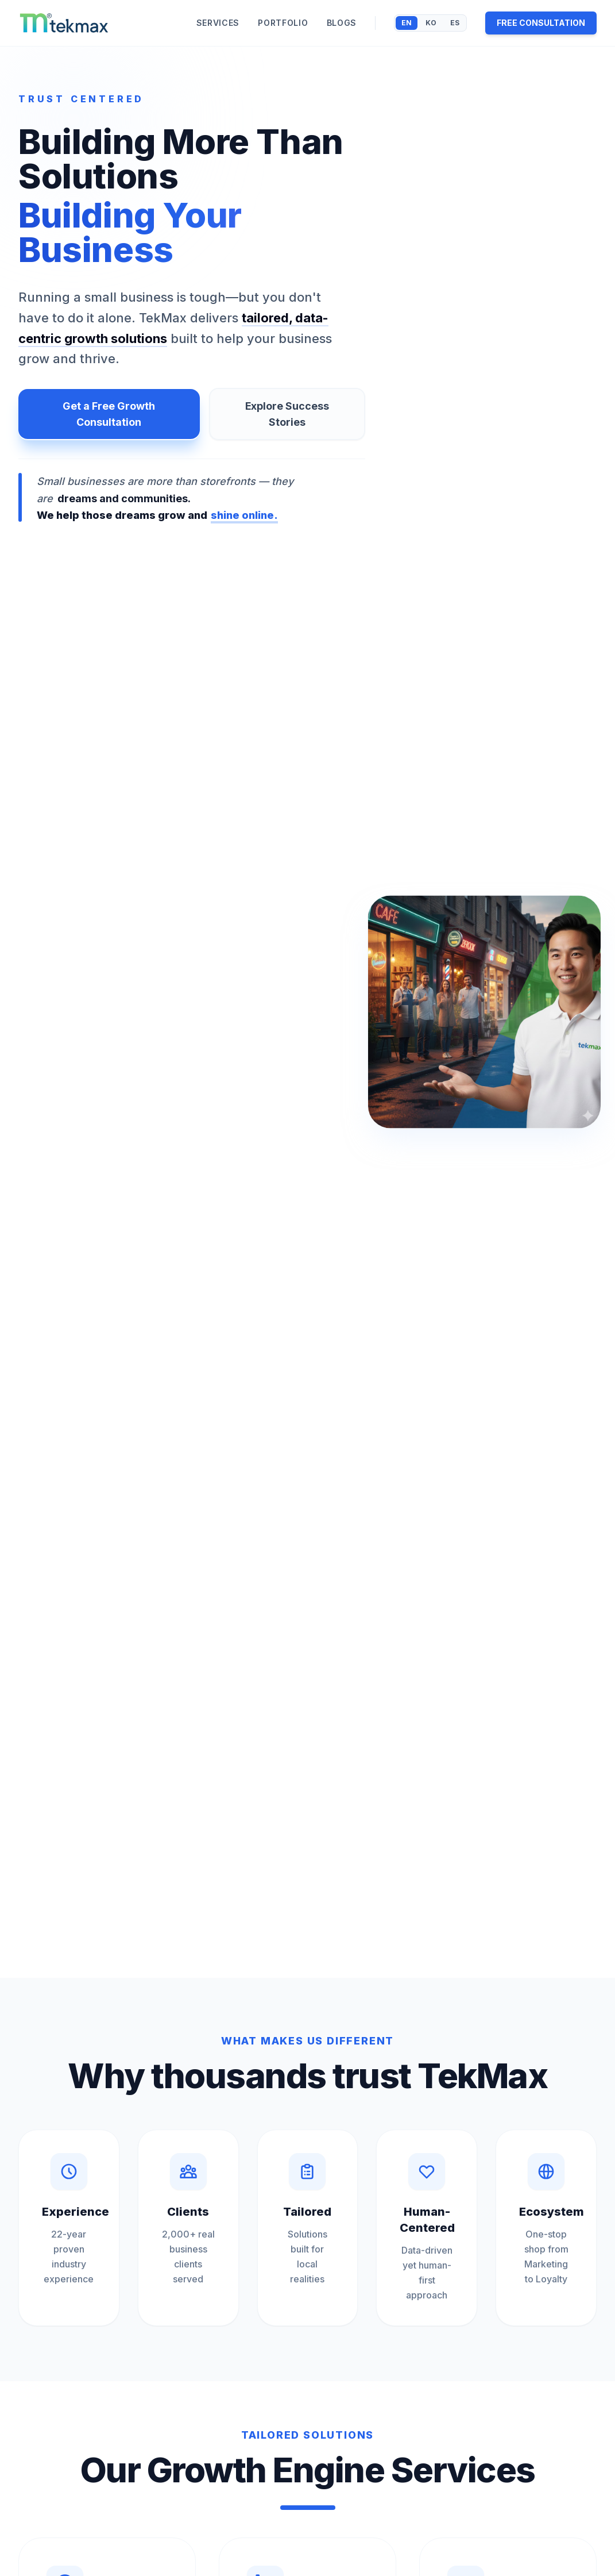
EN (406, 22)
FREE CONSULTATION (541, 23)
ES (454, 22)
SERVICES (218, 23)
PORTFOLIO (283, 23)
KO (431, 22)
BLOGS (342, 23)
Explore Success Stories (287, 414)
